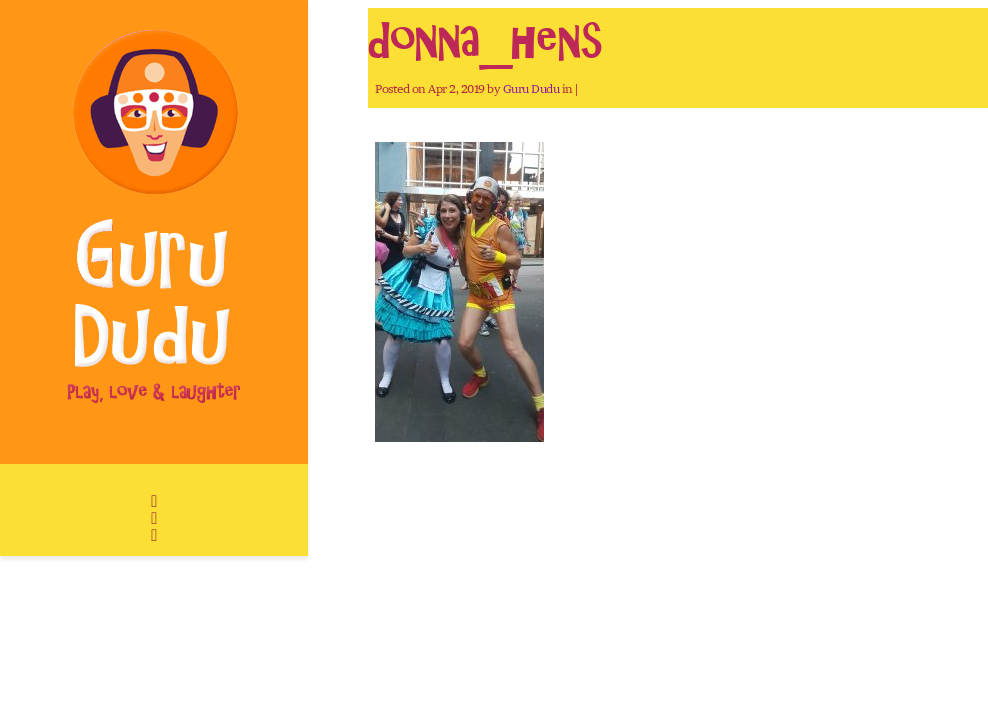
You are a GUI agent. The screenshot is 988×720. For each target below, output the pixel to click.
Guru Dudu (531, 88)
